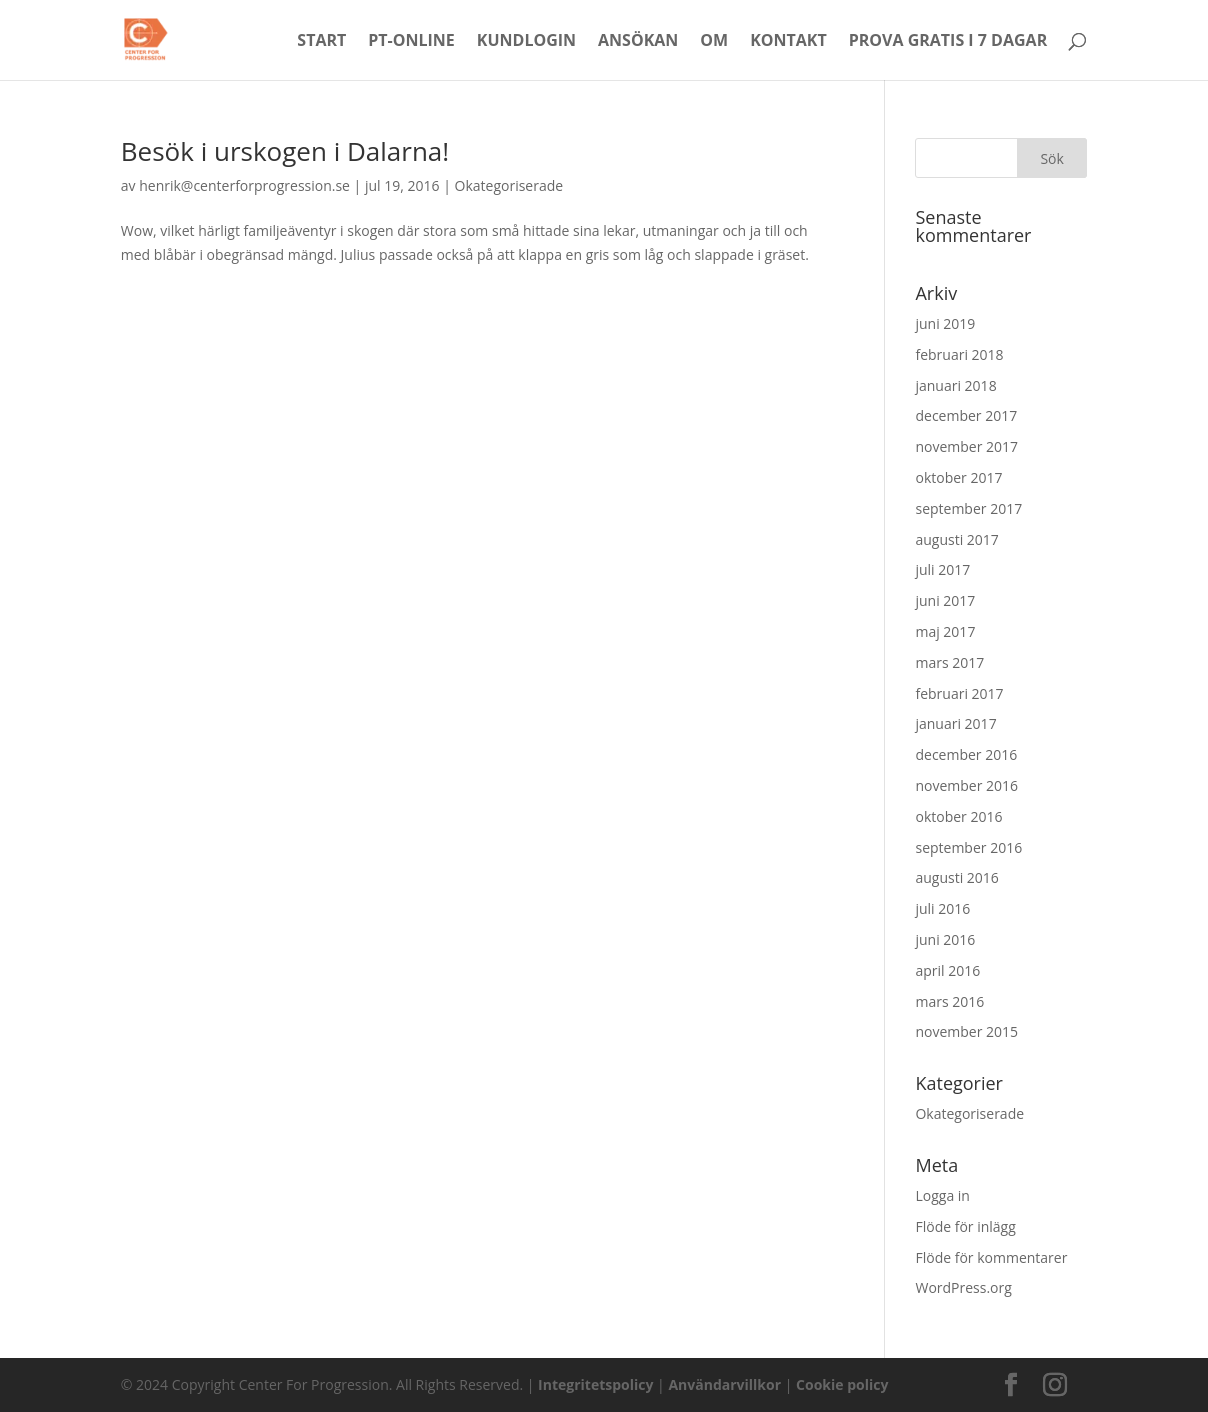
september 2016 (968, 847)
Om (714, 42)
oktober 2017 (958, 477)
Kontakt (788, 42)
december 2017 (966, 415)
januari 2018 (955, 385)
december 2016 (966, 754)
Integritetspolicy (595, 1384)
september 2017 (968, 508)
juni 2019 (945, 323)
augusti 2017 (956, 539)
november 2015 (966, 1031)
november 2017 (966, 446)
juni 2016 (945, 939)
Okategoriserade (509, 185)
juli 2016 (942, 908)
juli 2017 (942, 569)
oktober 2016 (958, 816)
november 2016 (966, 785)
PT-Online (411, 42)
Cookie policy (842, 1384)
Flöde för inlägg (965, 1226)
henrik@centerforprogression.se (244, 185)
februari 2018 (959, 354)
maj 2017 (945, 631)
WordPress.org (963, 1287)
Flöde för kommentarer (991, 1257)
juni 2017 (945, 600)
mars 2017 (949, 662)
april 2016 (947, 970)
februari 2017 (959, 693)
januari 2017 (955, 723)
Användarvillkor (724, 1384)
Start (321, 42)
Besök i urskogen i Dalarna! (285, 151)
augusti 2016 (956, 877)
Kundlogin (526, 42)
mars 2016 (949, 1001)
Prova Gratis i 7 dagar (948, 42)
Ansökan (638, 42)
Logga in (942, 1195)
